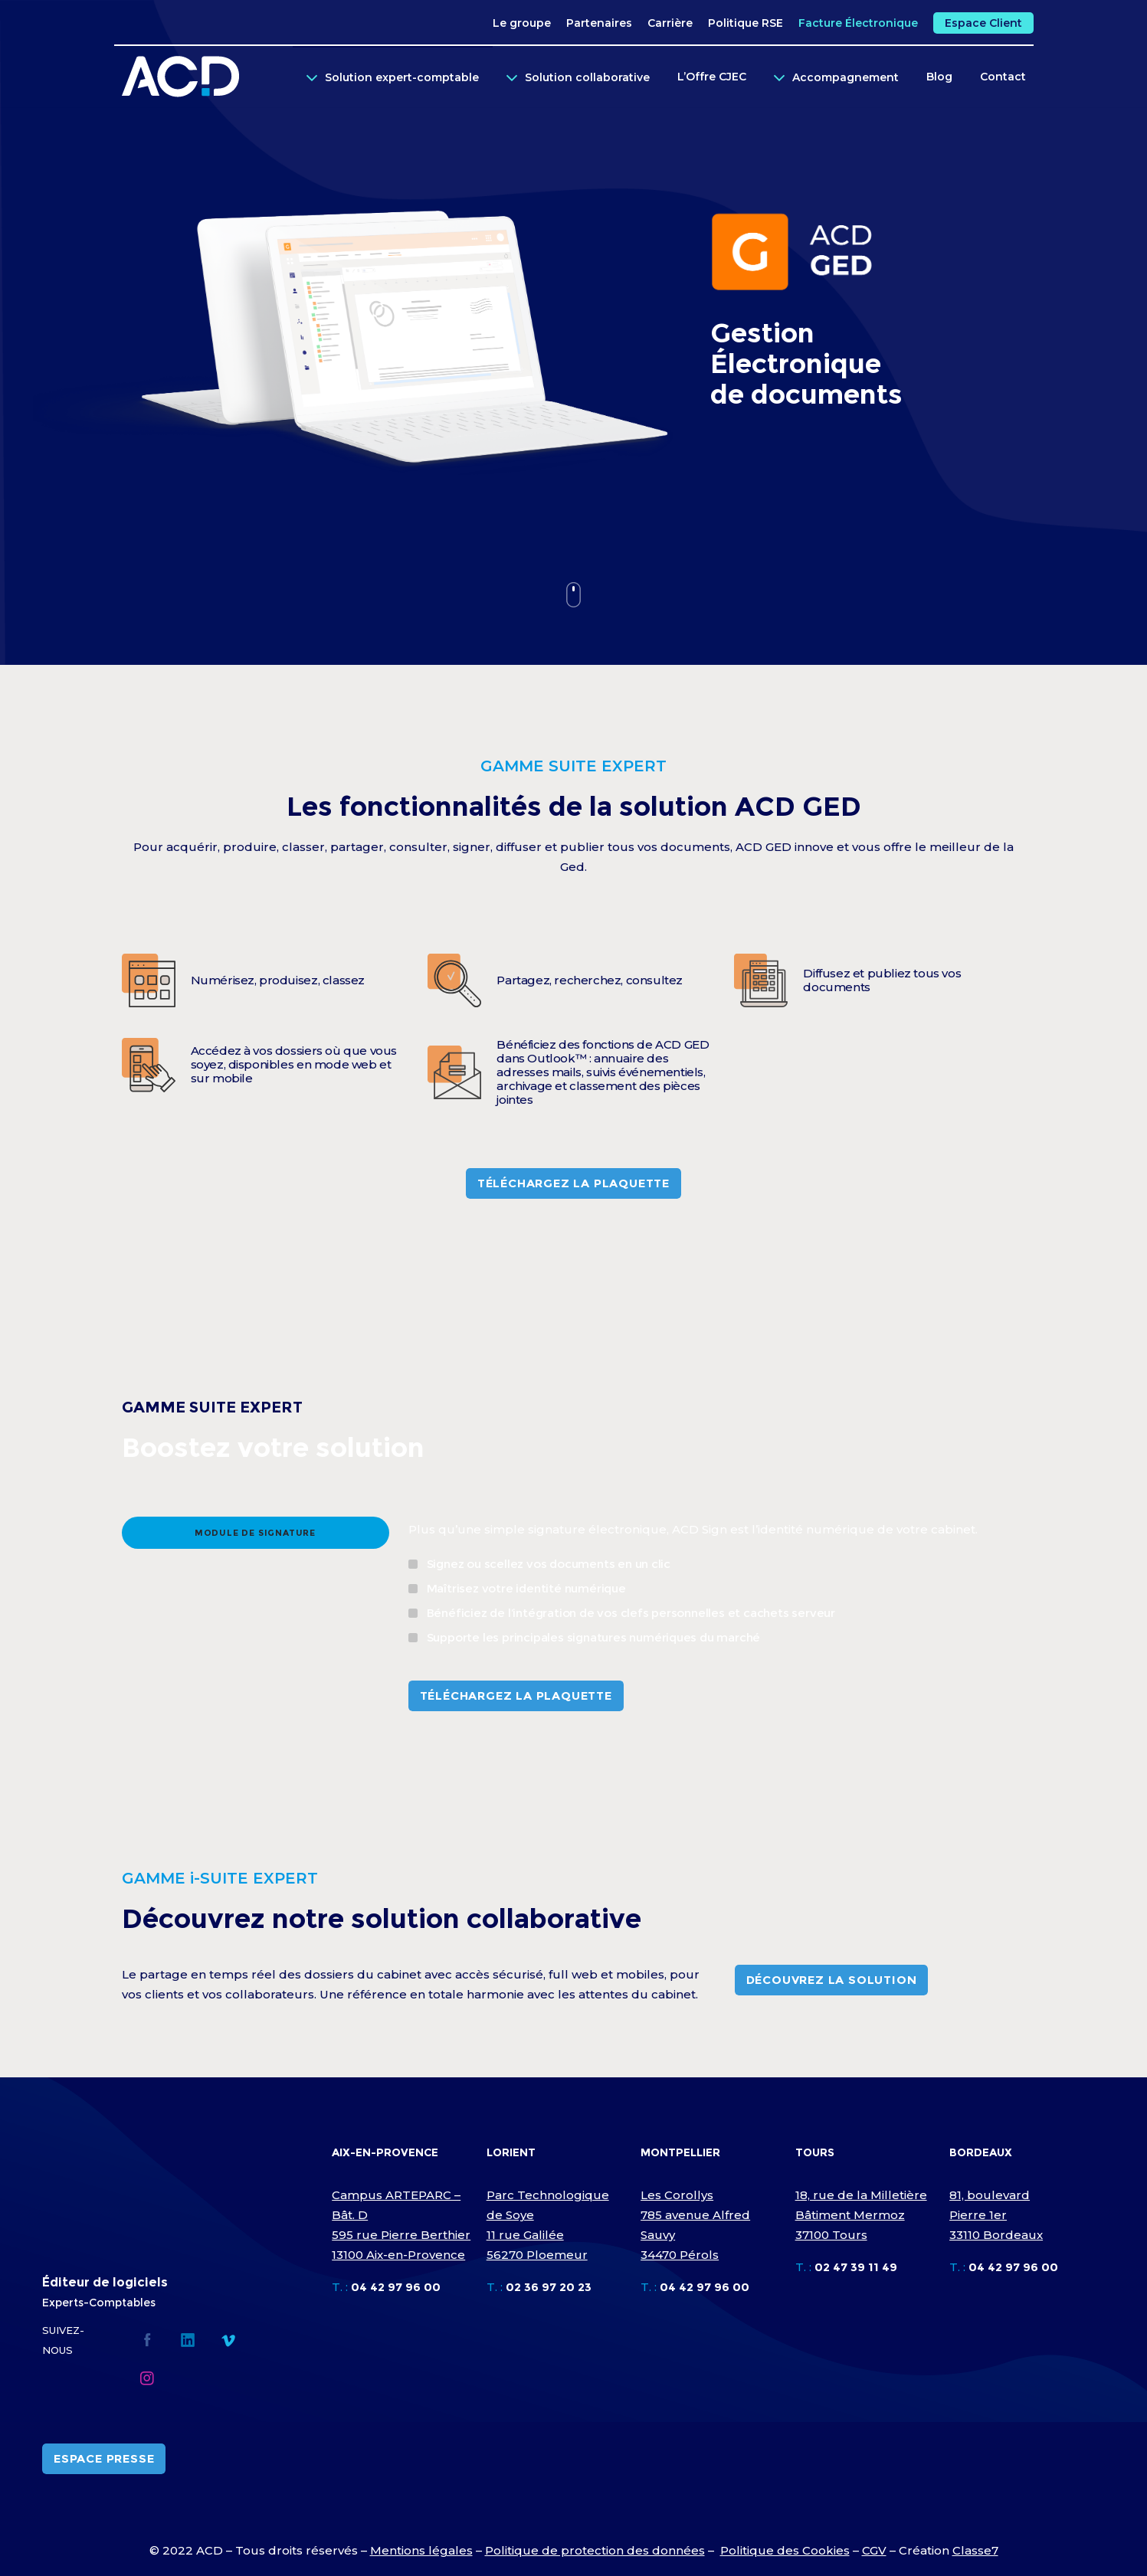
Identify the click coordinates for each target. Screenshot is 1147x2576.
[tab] (255, 1533)
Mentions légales (421, 2550)
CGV (874, 2550)
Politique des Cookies (785, 2550)
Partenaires (599, 23)
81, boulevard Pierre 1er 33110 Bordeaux (996, 2215)
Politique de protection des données (595, 2550)
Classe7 (975, 2550)
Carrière (670, 23)
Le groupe (522, 23)
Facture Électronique (858, 23)
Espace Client (983, 23)
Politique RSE (745, 23)
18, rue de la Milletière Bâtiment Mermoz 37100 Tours (861, 2215)
